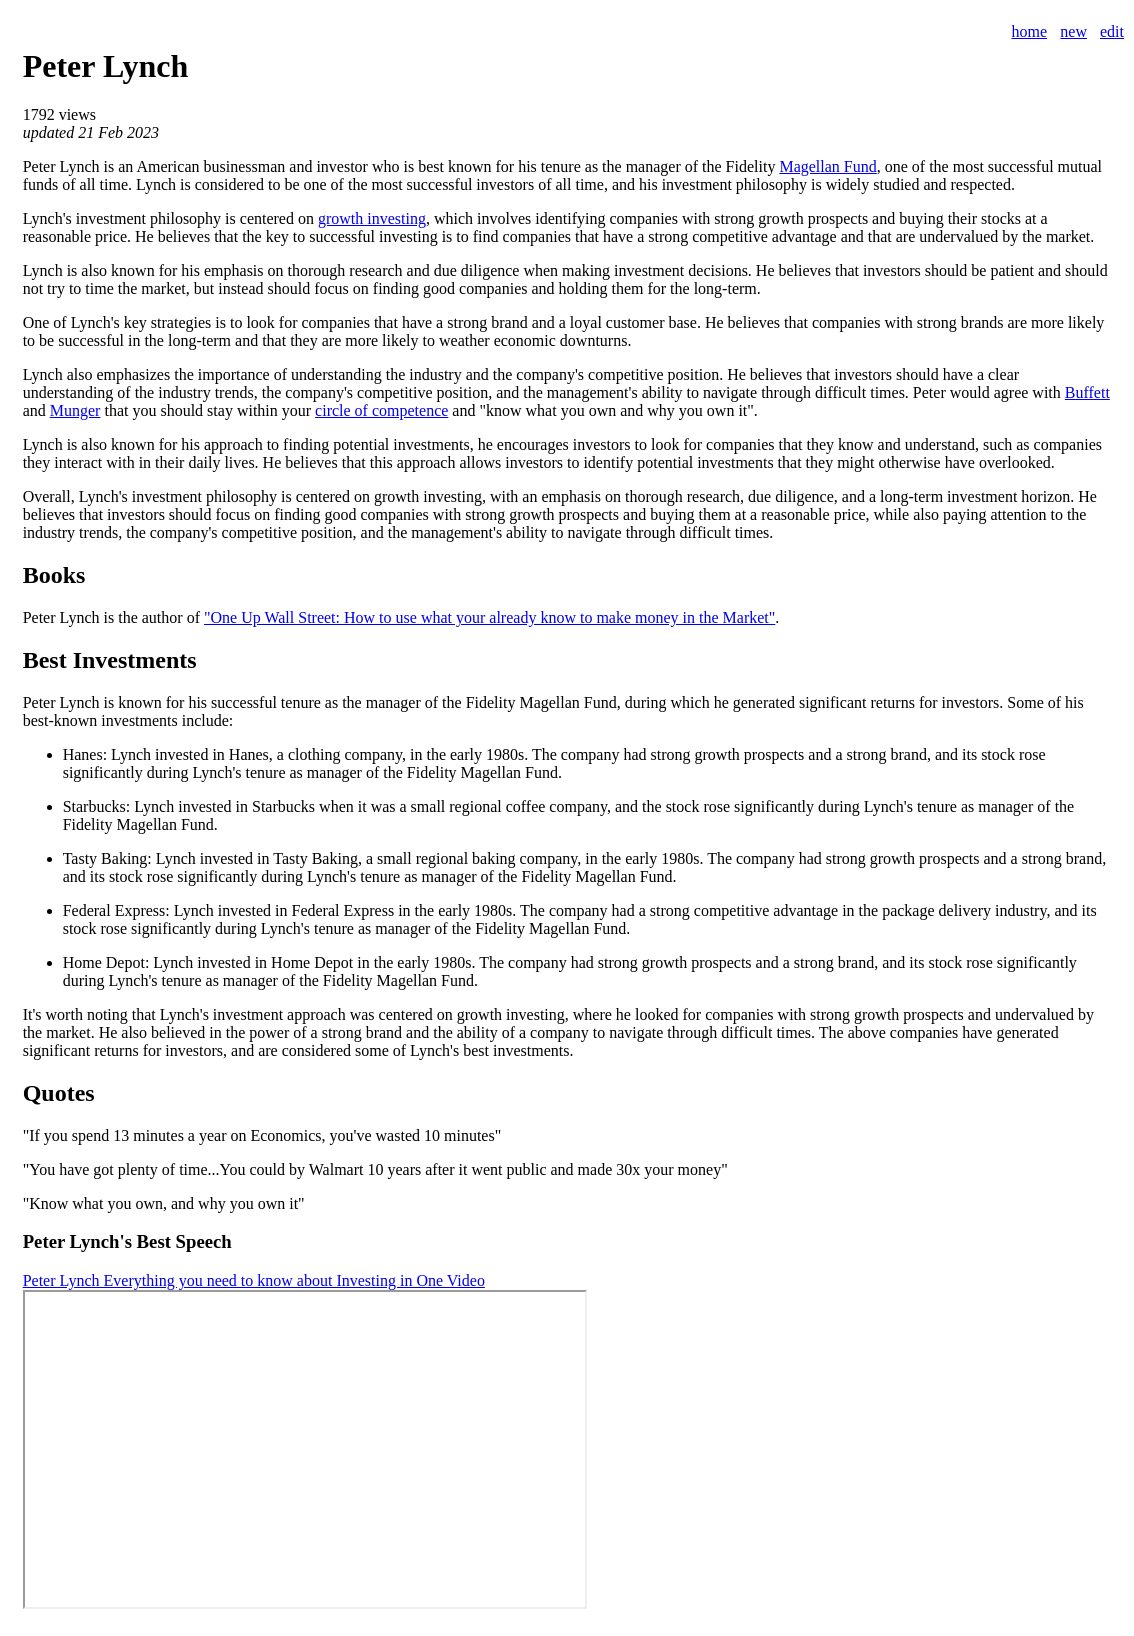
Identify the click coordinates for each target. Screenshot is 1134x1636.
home (1029, 31)
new (1073, 31)
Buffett (1087, 392)
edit (1112, 31)
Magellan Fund (827, 166)
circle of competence (381, 410)
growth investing (372, 218)
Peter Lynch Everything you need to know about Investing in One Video (254, 1280)
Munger (75, 410)
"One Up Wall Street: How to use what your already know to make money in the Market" (489, 617)
